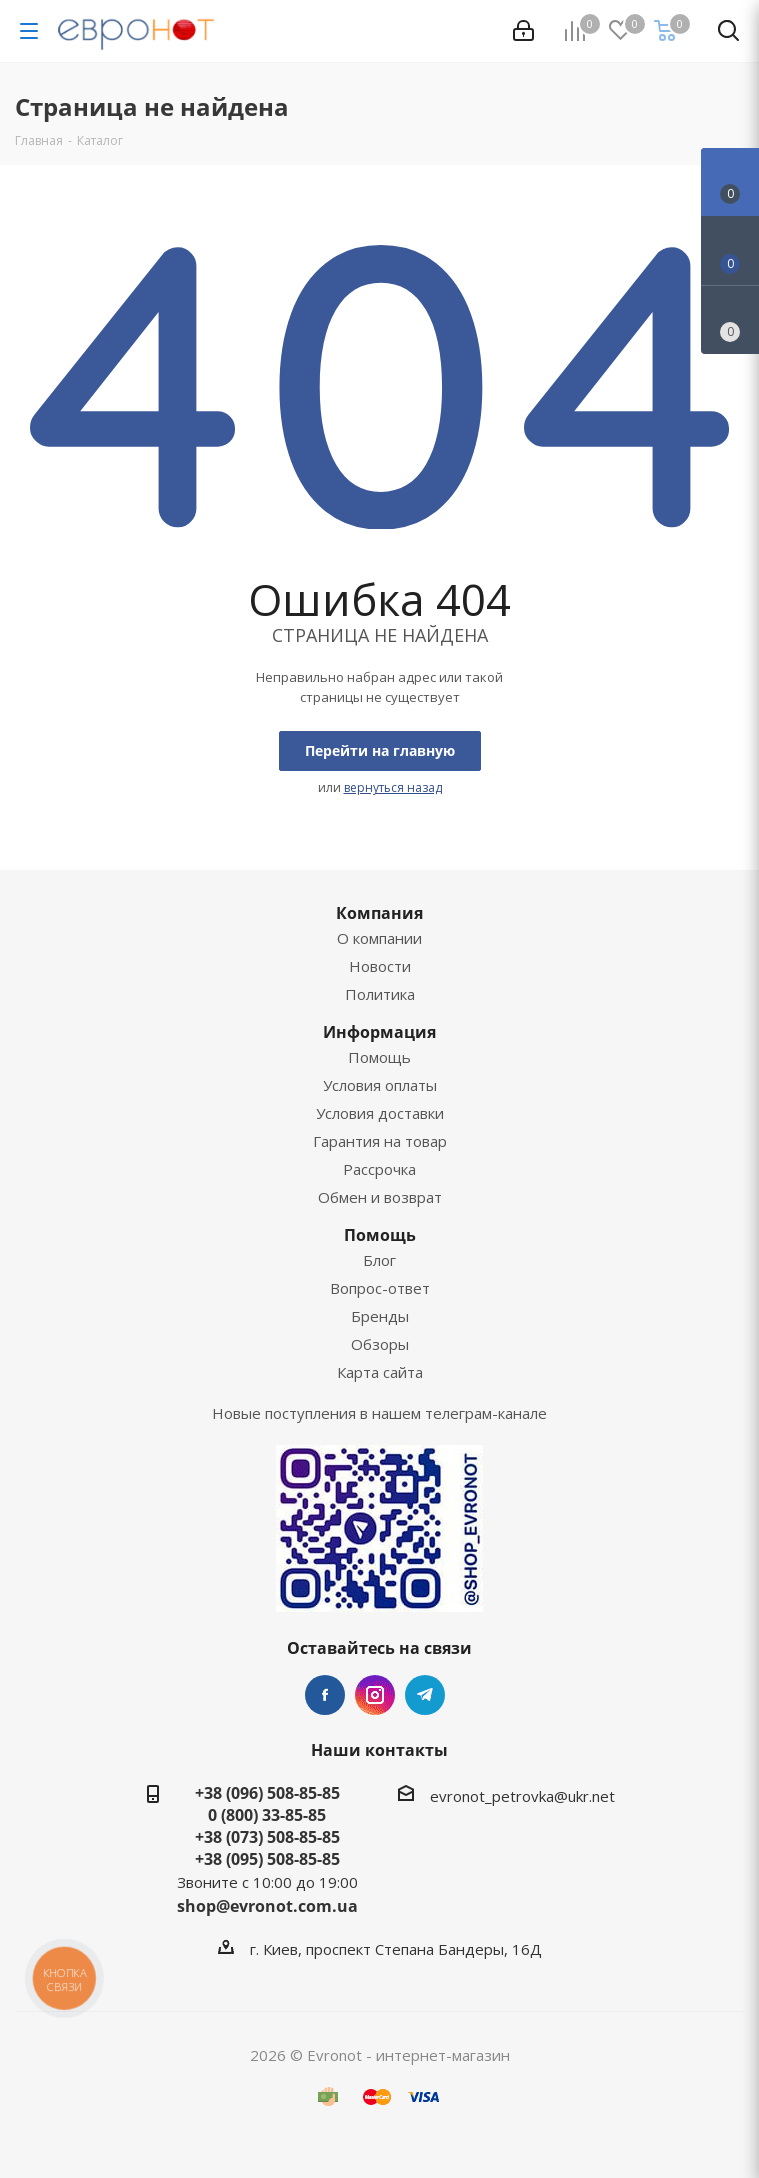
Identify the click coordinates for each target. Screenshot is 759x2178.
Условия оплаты (380, 1085)
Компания (379, 913)
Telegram (425, 1695)
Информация (379, 1032)
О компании (379, 938)
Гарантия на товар (380, 1141)
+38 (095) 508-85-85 (267, 1859)
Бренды (380, 1316)
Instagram (375, 1695)
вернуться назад (393, 787)
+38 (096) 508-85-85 (267, 1793)
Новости (380, 966)
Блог (379, 1260)
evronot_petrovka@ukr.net (522, 1796)
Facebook (325, 1695)
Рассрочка (379, 1169)
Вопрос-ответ (380, 1288)
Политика (380, 994)
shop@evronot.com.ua (267, 1906)
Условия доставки (380, 1113)
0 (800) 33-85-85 (267, 1815)
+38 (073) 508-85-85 (267, 1837)
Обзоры (380, 1344)
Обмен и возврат (380, 1197)
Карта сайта (380, 1372)
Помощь (379, 1057)
